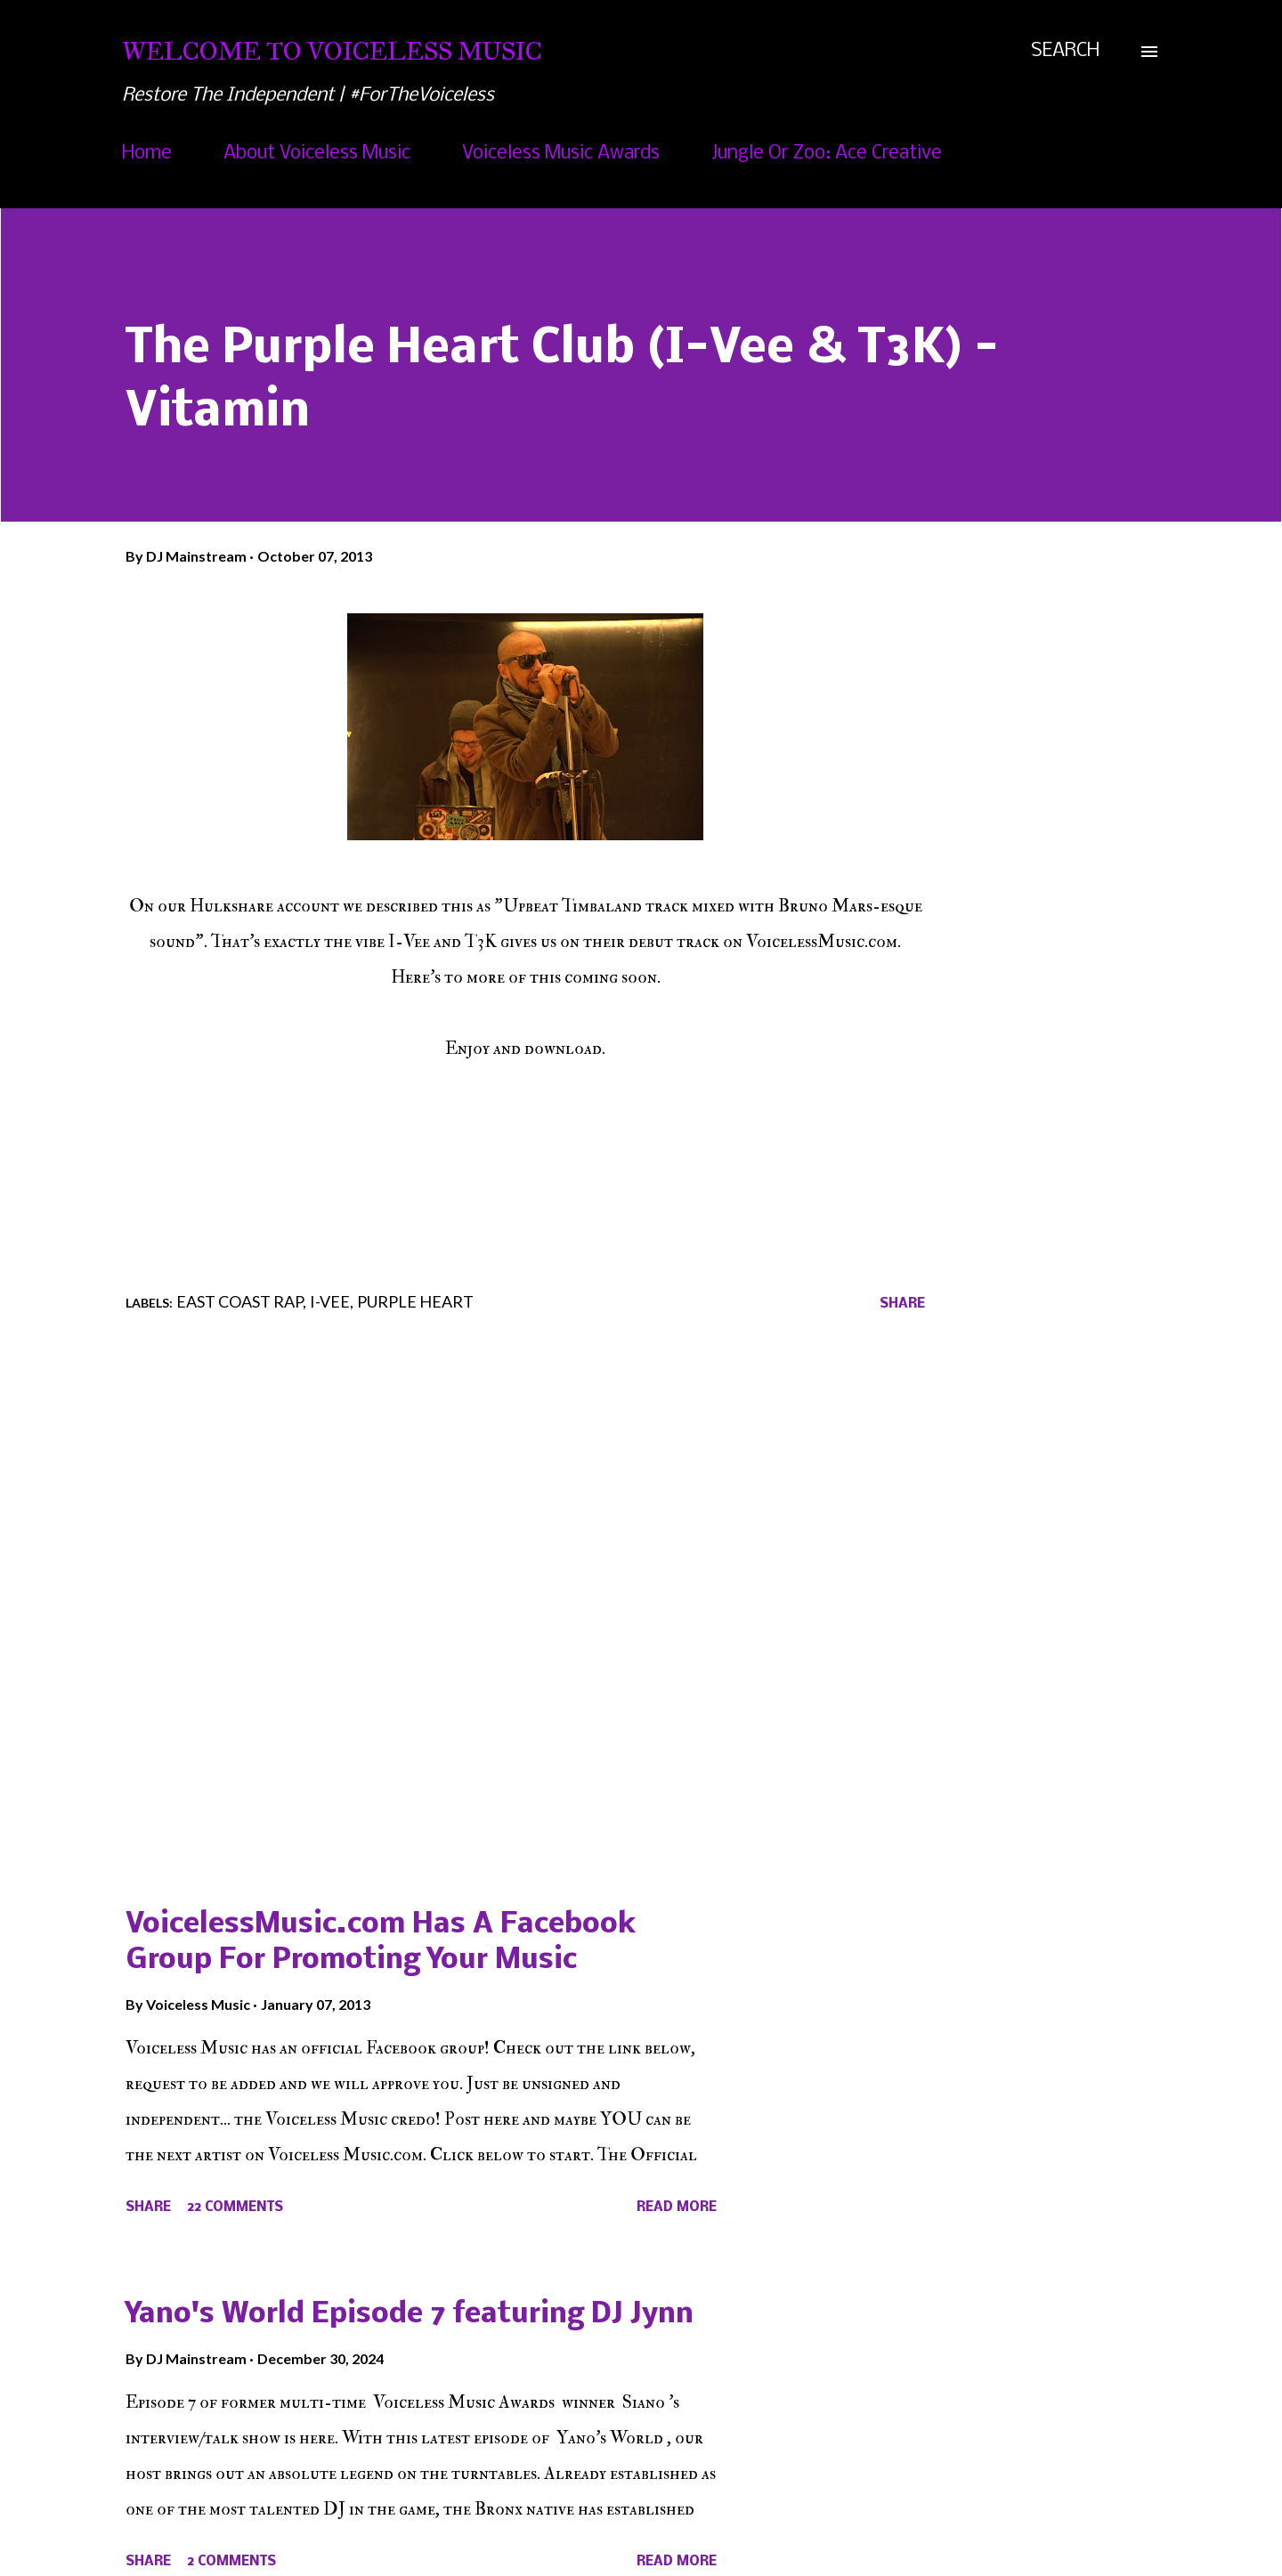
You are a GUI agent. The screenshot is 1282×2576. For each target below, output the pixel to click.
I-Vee (330, 1301)
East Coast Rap (239, 1301)
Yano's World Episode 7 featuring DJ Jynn (410, 2314)
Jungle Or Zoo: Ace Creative (826, 153)
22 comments (235, 2207)
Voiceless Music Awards (561, 153)
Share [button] (902, 1304)
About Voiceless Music (316, 153)
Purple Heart (415, 1301)
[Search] (1065, 51)
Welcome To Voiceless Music (332, 51)
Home (147, 153)
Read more (677, 2207)
